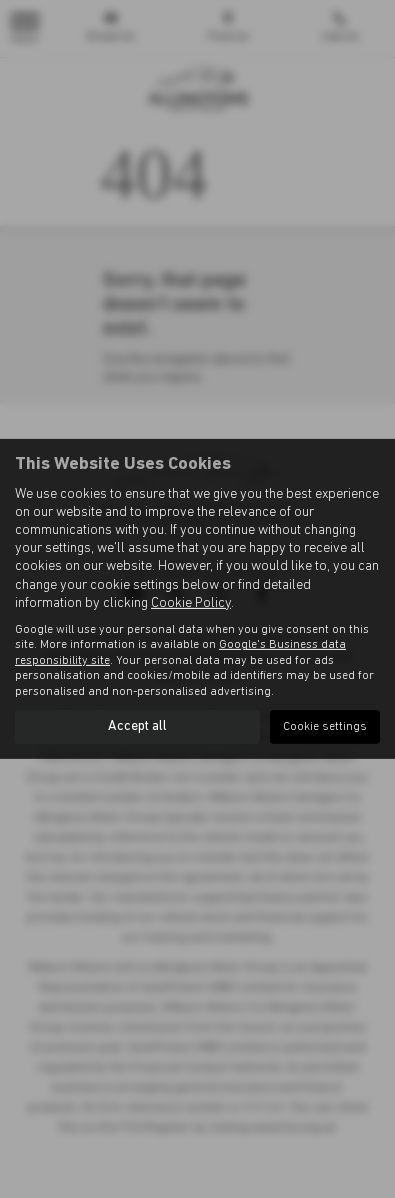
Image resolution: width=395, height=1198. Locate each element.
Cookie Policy (191, 603)
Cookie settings (325, 727)
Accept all (137, 726)
